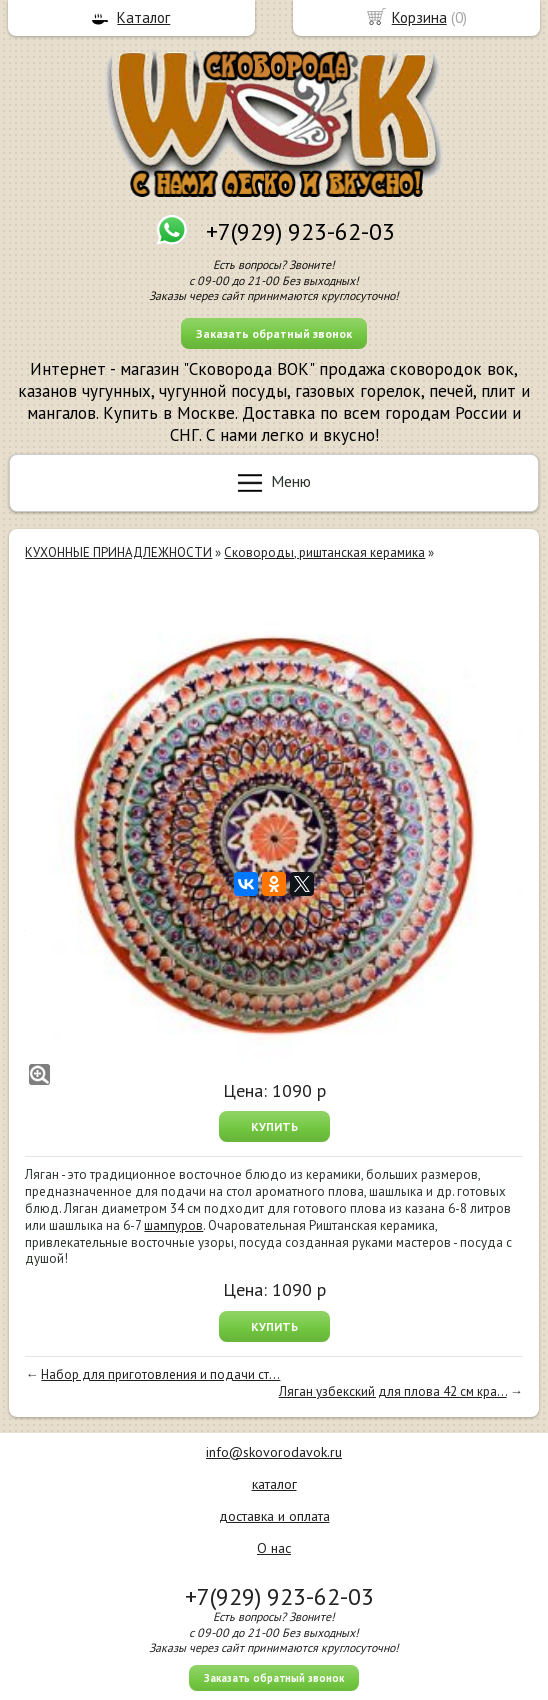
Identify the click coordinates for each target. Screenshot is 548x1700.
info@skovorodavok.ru (274, 1452)
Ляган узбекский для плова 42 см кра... (393, 1391)
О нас (274, 1548)
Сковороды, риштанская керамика (324, 552)
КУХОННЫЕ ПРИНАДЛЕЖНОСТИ (118, 552)
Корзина (419, 17)
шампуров (173, 1225)
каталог (274, 1484)
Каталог (143, 17)
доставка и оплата (274, 1516)
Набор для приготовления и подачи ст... (160, 1374)
